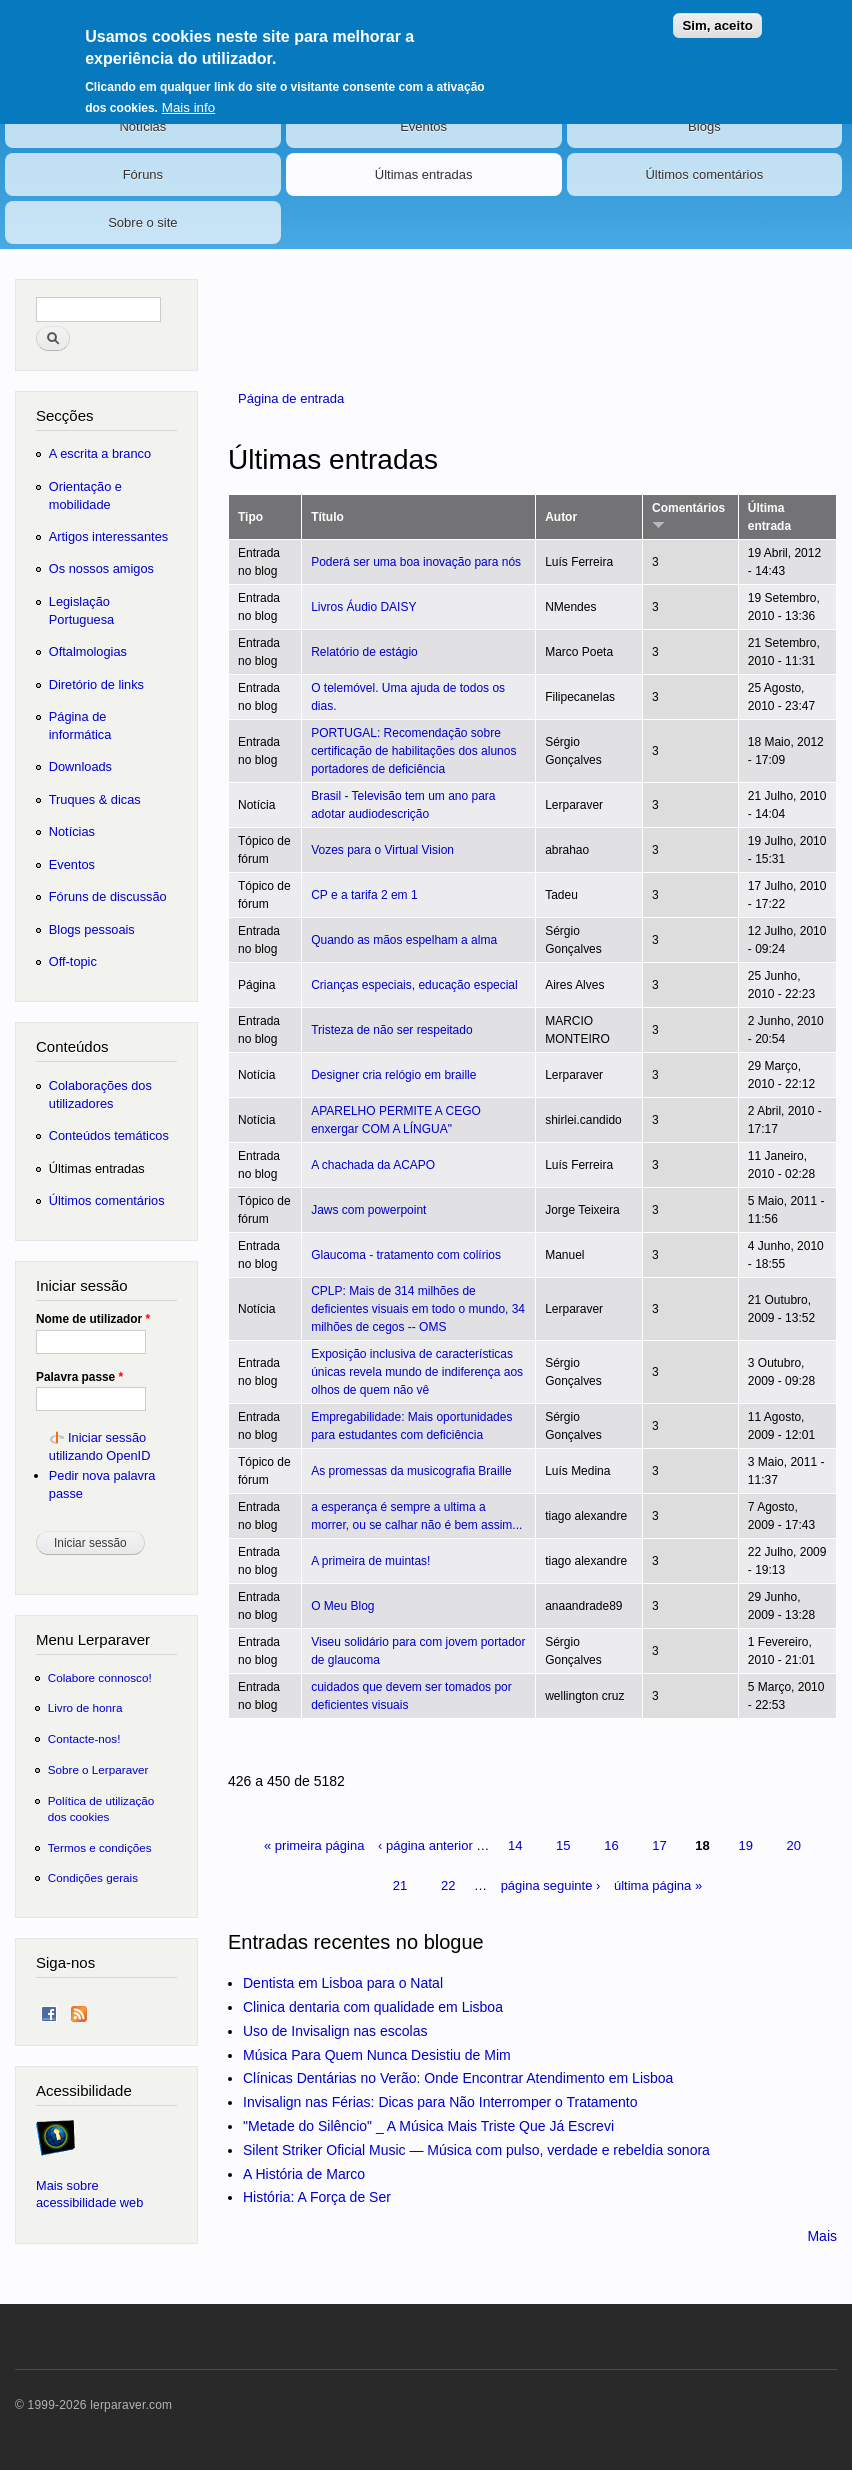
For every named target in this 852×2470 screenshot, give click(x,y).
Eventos (423, 126)
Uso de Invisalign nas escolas (335, 2031)
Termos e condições (100, 1847)
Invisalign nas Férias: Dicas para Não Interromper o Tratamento (440, 2102)
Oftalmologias (88, 651)
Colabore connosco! (100, 1677)
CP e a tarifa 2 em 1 (364, 895)
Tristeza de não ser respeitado (391, 1030)
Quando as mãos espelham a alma (404, 940)
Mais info (188, 99)
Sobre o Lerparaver (98, 1769)
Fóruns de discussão (108, 896)
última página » (658, 1885)
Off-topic (73, 961)
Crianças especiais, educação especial (414, 985)
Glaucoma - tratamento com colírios (406, 1255)
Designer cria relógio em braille (393, 1075)
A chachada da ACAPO (373, 1165)
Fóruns (143, 174)
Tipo (250, 517)
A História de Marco (304, 2174)
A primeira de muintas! (370, 1561)
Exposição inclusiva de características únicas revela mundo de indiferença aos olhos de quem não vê (417, 1372)
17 (659, 1845)
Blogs (704, 126)
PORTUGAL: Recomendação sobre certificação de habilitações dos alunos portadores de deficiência (413, 751)
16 (611, 1845)
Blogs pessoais (92, 929)
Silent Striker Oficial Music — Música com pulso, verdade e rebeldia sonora (476, 2150)
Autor (561, 517)
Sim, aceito (717, 17)
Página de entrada (291, 398)
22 (448, 1885)
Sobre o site (142, 222)
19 (745, 1845)
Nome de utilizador (93, 1319)
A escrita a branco (100, 453)
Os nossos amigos (101, 568)
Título (327, 517)
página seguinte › (551, 1885)
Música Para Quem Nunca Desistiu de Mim (377, 2055)
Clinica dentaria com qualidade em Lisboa (373, 2007)
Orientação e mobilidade (85, 495)
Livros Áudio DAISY (363, 607)
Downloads (80, 766)
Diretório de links (96, 684)
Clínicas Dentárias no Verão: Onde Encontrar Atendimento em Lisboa (458, 2078)
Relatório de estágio (364, 652)
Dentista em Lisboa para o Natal (343, 1983)
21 (400, 1885)
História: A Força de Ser (317, 2197)
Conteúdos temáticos (109, 1135)
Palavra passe (79, 1377)
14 (515, 1845)
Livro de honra (85, 1707)
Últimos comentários (704, 174)
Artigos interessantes (108, 536)
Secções (64, 415)
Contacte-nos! (84, 1738)
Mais (822, 2236)
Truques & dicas (95, 799)
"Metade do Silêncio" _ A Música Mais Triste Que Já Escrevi (428, 2126)
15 (563, 1845)
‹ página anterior (425, 1845)
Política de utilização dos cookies (101, 1808)
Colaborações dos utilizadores (100, 1094)
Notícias (142, 126)
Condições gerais (93, 1877)
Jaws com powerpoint (368, 1210)
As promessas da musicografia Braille (411, 1471)
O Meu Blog (342, 1606)
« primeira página (314, 1845)
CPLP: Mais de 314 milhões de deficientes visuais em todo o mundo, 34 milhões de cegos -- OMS (418, 1309)
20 (794, 1845)
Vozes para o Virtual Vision (382, 850)
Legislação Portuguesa (81, 610)
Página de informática (80, 725)
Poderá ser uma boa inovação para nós (416, 562)
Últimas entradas (424, 174)
